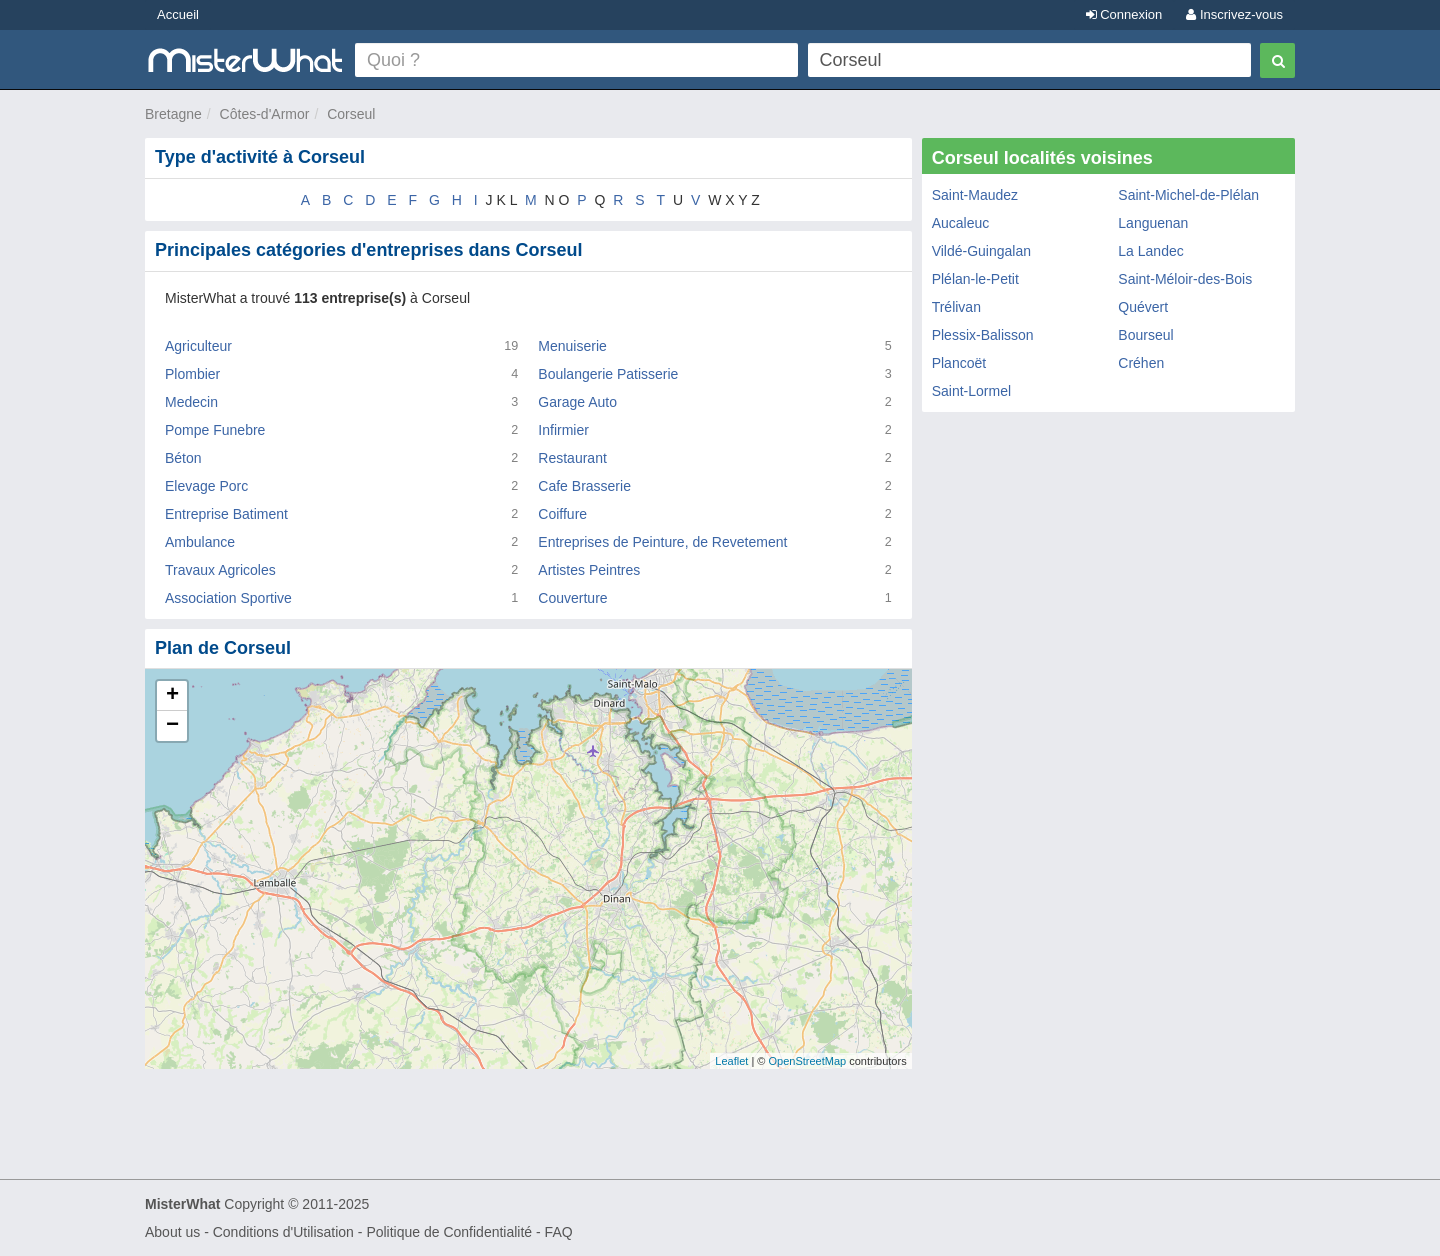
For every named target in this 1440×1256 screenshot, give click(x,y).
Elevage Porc (206, 486)
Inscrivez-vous (1234, 14)
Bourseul (1145, 335)
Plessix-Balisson (983, 335)
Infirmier (563, 430)
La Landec (1150, 251)
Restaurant (572, 458)
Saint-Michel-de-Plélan (1188, 195)
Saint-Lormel (971, 391)
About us (172, 1232)
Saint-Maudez (975, 195)
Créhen (1141, 363)
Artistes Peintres (589, 570)
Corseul (351, 114)
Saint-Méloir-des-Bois (1185, 279)
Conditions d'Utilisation (283, 1232)
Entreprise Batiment (226, 514)
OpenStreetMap (807, 1061)
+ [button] (172, 696)
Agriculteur (198, 346)
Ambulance (200, 542)
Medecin (191, 402)
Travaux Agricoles (220, 570)
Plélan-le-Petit (975, 279)
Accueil (178, 14)
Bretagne (173, 114)
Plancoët (959, 363)
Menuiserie (572, 346)
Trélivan (956, 307)
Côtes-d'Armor (265, 114)
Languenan (1153, 223)
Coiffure (562, 514)
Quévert (1143, 307)
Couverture (572, 598)
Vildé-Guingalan (981, 251)
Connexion (1124, 14)
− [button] (172, 726)
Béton (183, 458)
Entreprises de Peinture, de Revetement (662, 542)
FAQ (559, 1232)
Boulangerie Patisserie (608, 374)
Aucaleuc (961, 223)
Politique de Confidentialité (449, 1232)
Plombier (192, 374)
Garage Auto (577, 402)
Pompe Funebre (215, 430)
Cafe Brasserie (584, 486)
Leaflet (731, 1061)
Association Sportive (228, 598)
